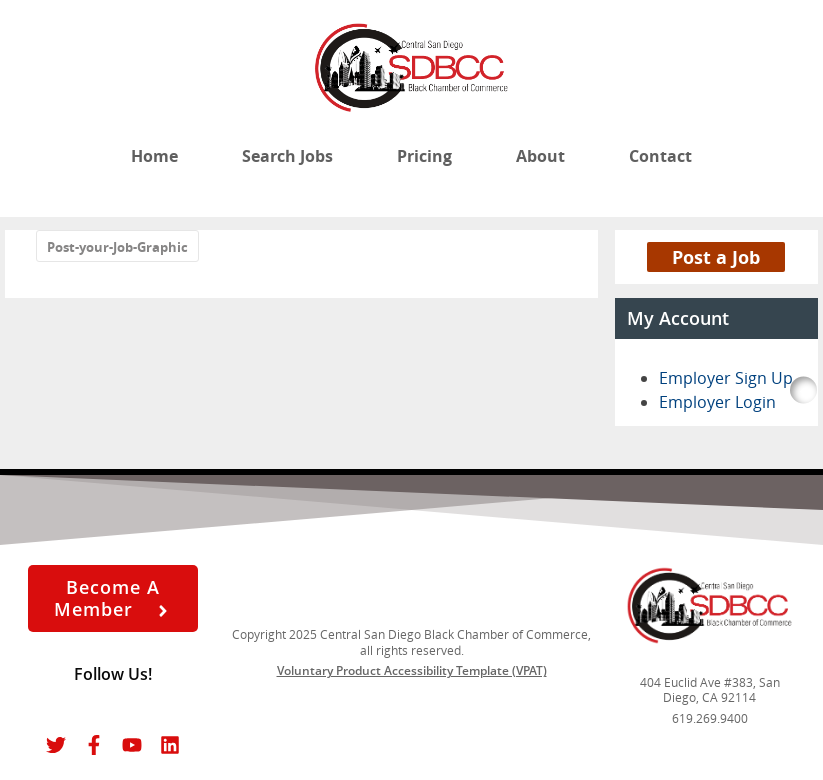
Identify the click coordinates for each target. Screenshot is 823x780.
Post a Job (716, 257)
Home (154, 156)
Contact (660, 156)
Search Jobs (287, 156)
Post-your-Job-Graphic (117, 247)
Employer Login (717, 402)
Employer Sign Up (726, 378)
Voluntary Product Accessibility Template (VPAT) (412, 670)
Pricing (424, 156)
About (540, 156)
